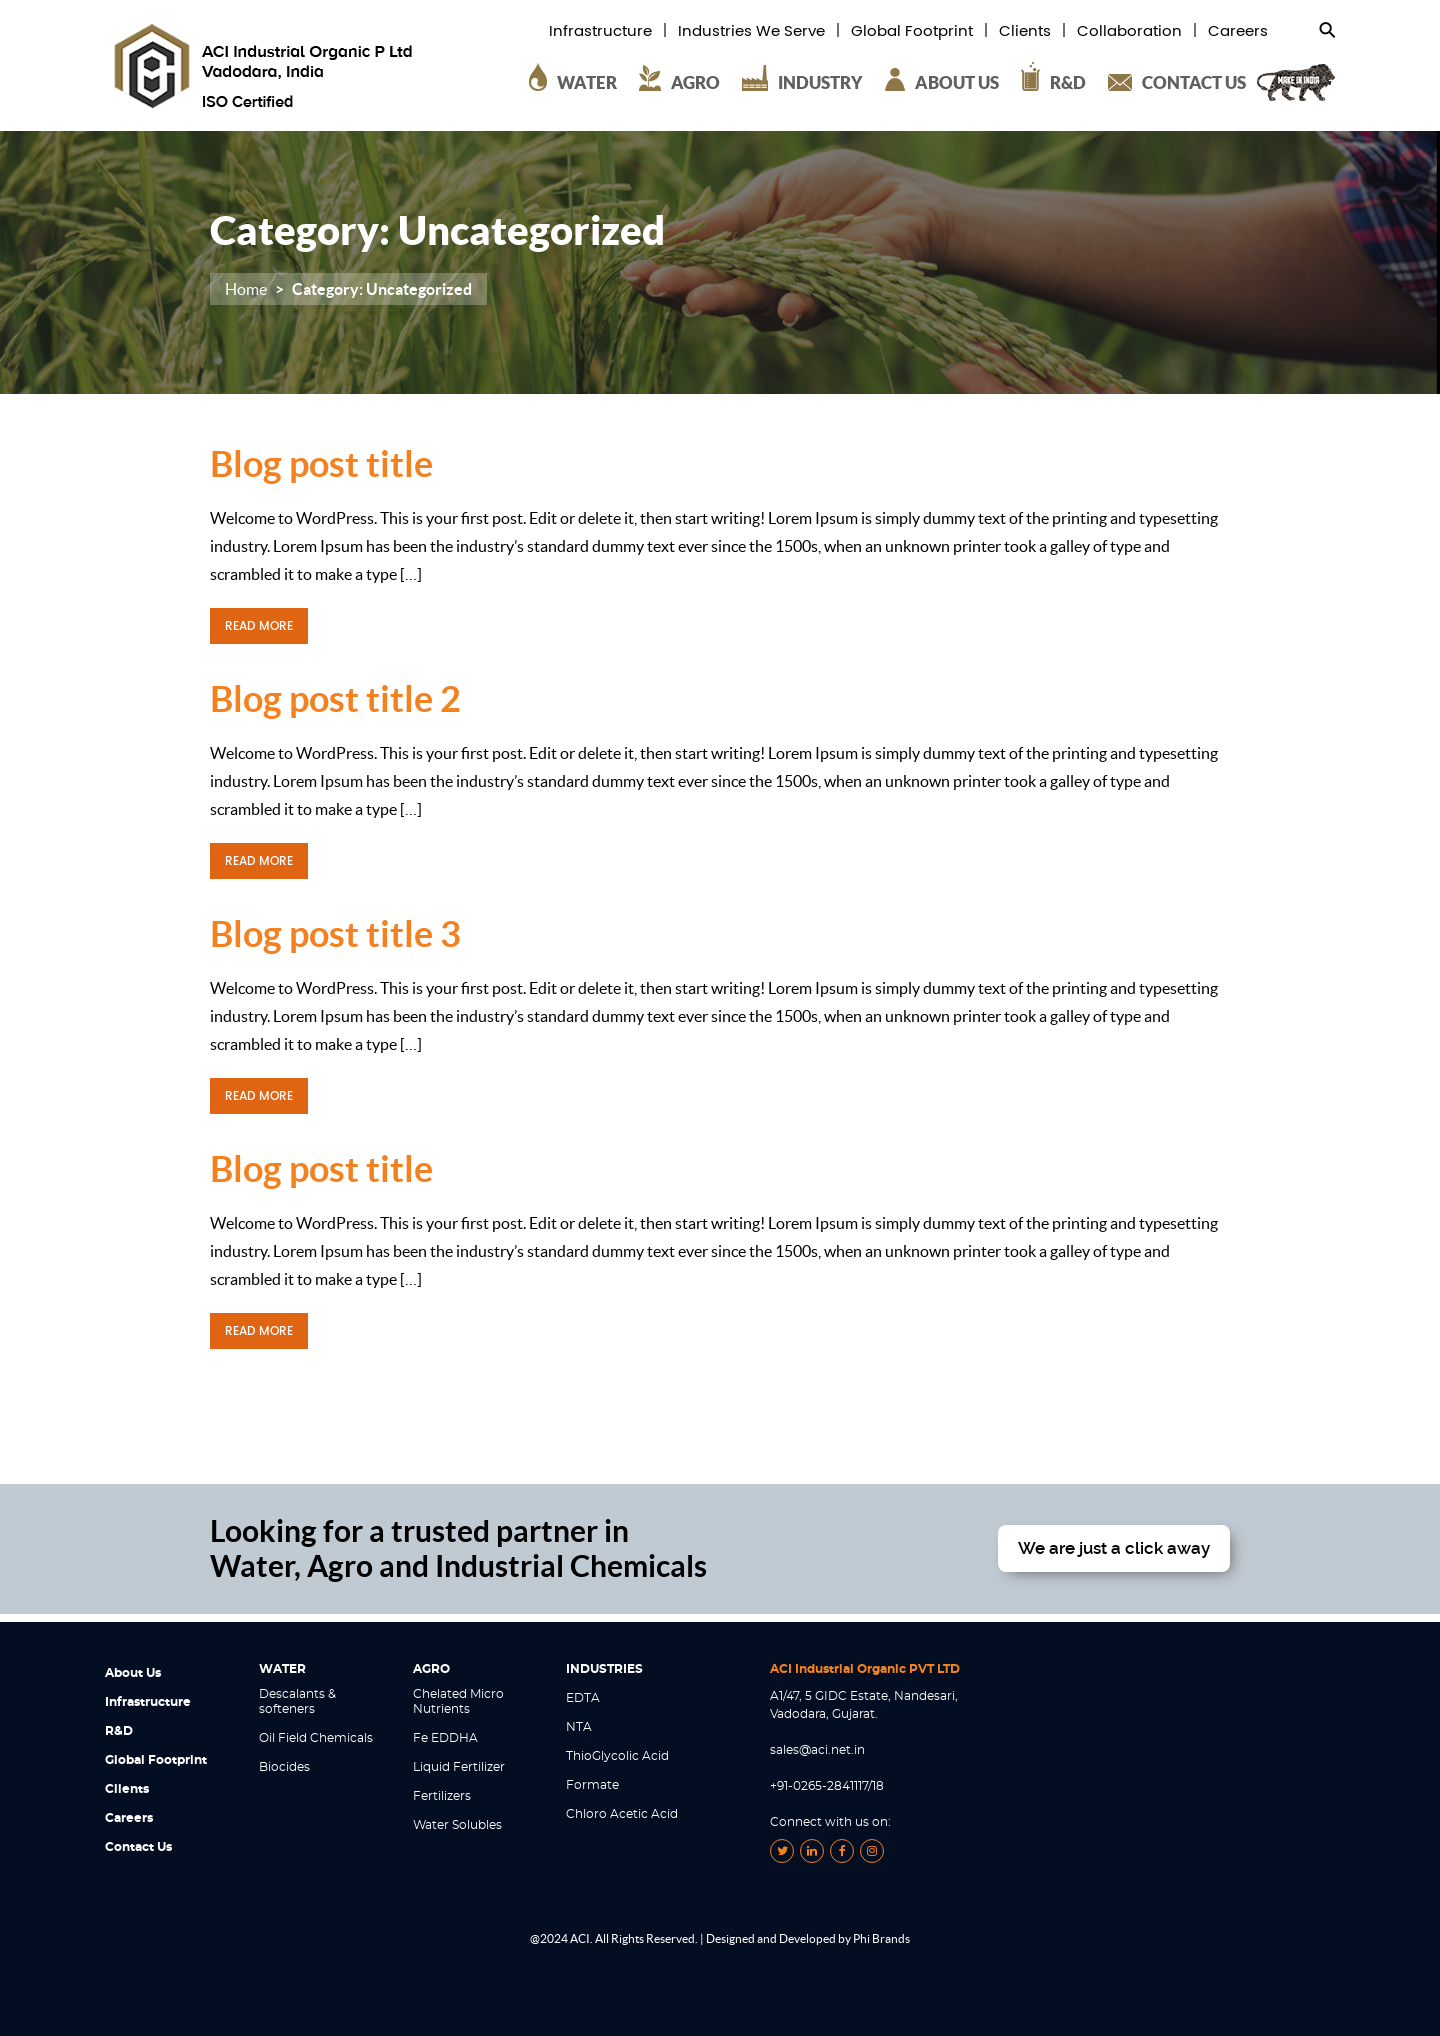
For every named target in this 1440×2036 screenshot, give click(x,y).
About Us (133, 1673)
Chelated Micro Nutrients (458, 1701)
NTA (579, 1727)
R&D (119, 1731)
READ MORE (259, 626)
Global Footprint (912, 32)
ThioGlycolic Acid (617, 1756)
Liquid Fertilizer (459, 1767)
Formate (592, 1785)
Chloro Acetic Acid (622, 1814)
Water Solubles (457, 1825)
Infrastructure (600, 32)
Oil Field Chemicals (316, 1738)
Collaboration (1129, 32)
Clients (1025, 32)
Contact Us (138, 1847)
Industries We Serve (751, 32)
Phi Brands (881, 1938)
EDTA (583, 1698)
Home (246, 289)
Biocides (284, 1767)
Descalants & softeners (297, 1701)
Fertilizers (442, 1796)
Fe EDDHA (445, 1738)
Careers (1238, 32)
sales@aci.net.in (817, 1750)
